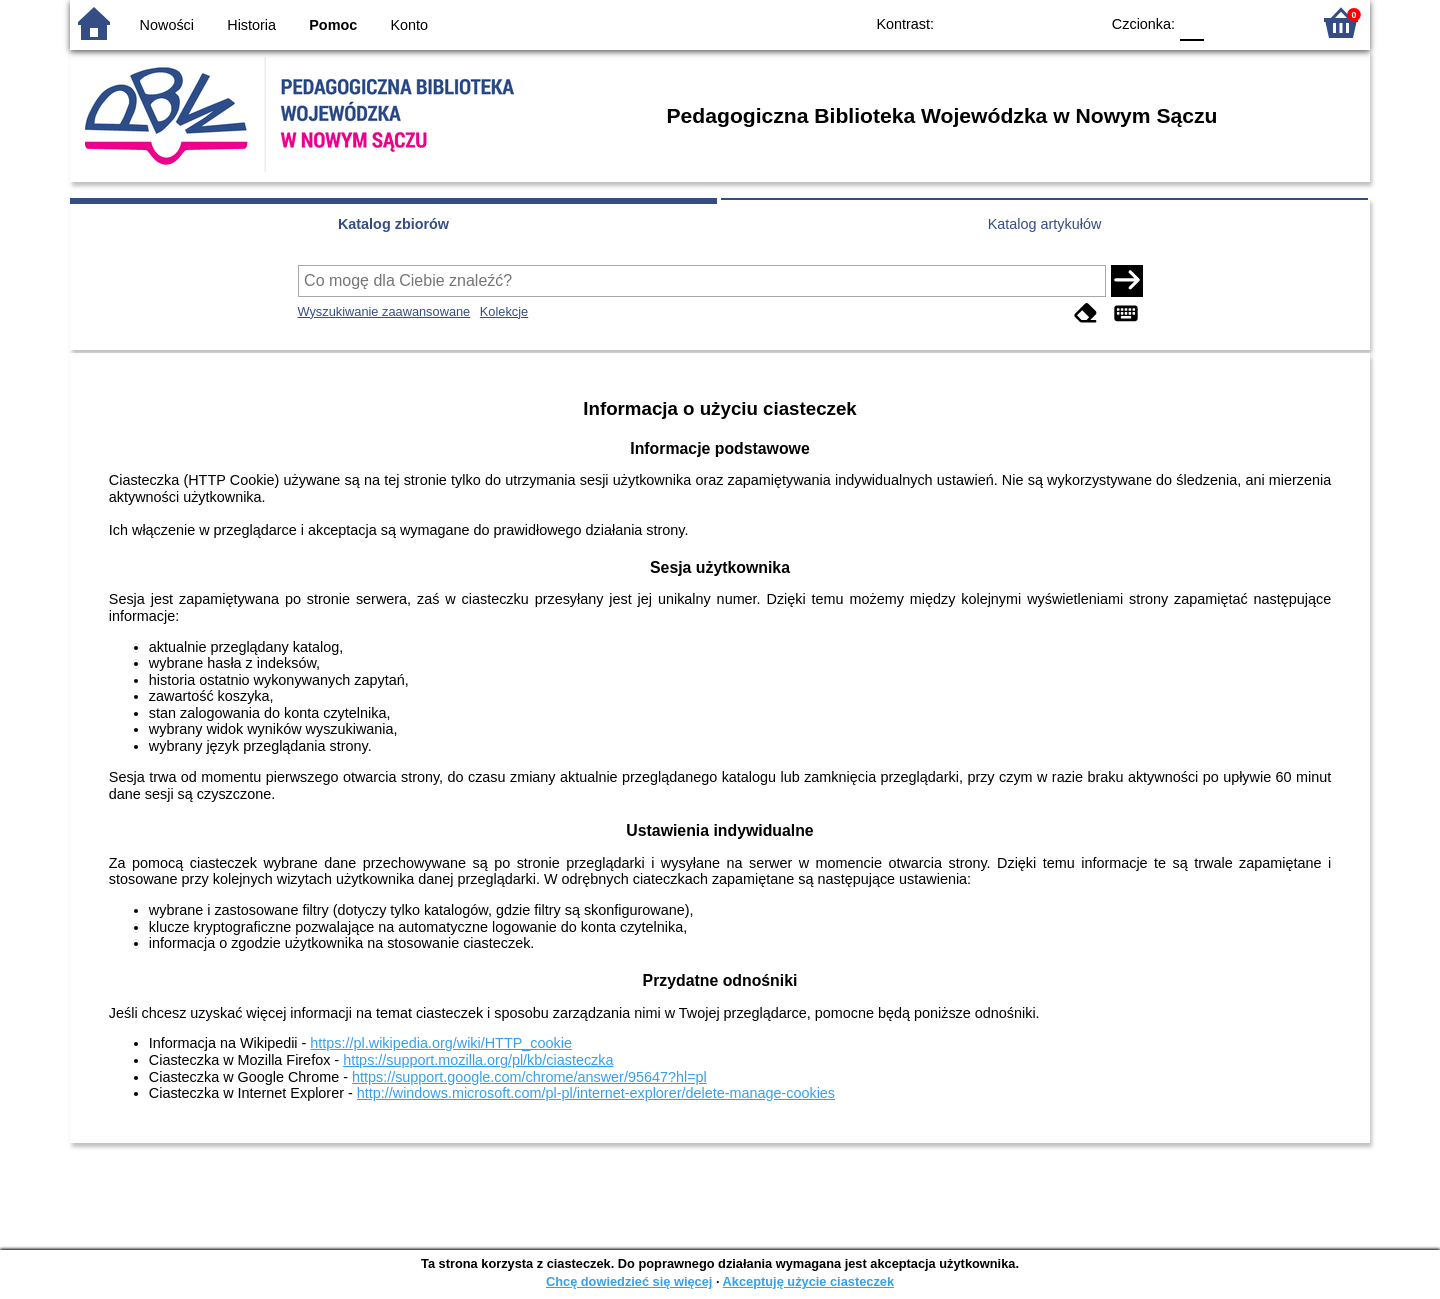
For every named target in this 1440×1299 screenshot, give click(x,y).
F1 (1226, 22)
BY (1077, 22)
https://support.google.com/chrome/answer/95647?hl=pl (529, 1077)
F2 (1272, 22)
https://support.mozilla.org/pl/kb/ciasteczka (478, 1060)
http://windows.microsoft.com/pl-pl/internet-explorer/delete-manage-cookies (596, 1093)
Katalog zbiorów (393, 224)
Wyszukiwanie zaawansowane (384, 311)
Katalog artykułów (1045, 224)
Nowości (167, 25)
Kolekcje (504, 311)
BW (997, 22)
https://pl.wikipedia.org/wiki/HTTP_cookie (441, 1043)
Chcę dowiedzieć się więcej (629, 1281)
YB (1037, 22)
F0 (1191, 22)
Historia (251, 25)
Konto (410, 25)
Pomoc (333, 25)
